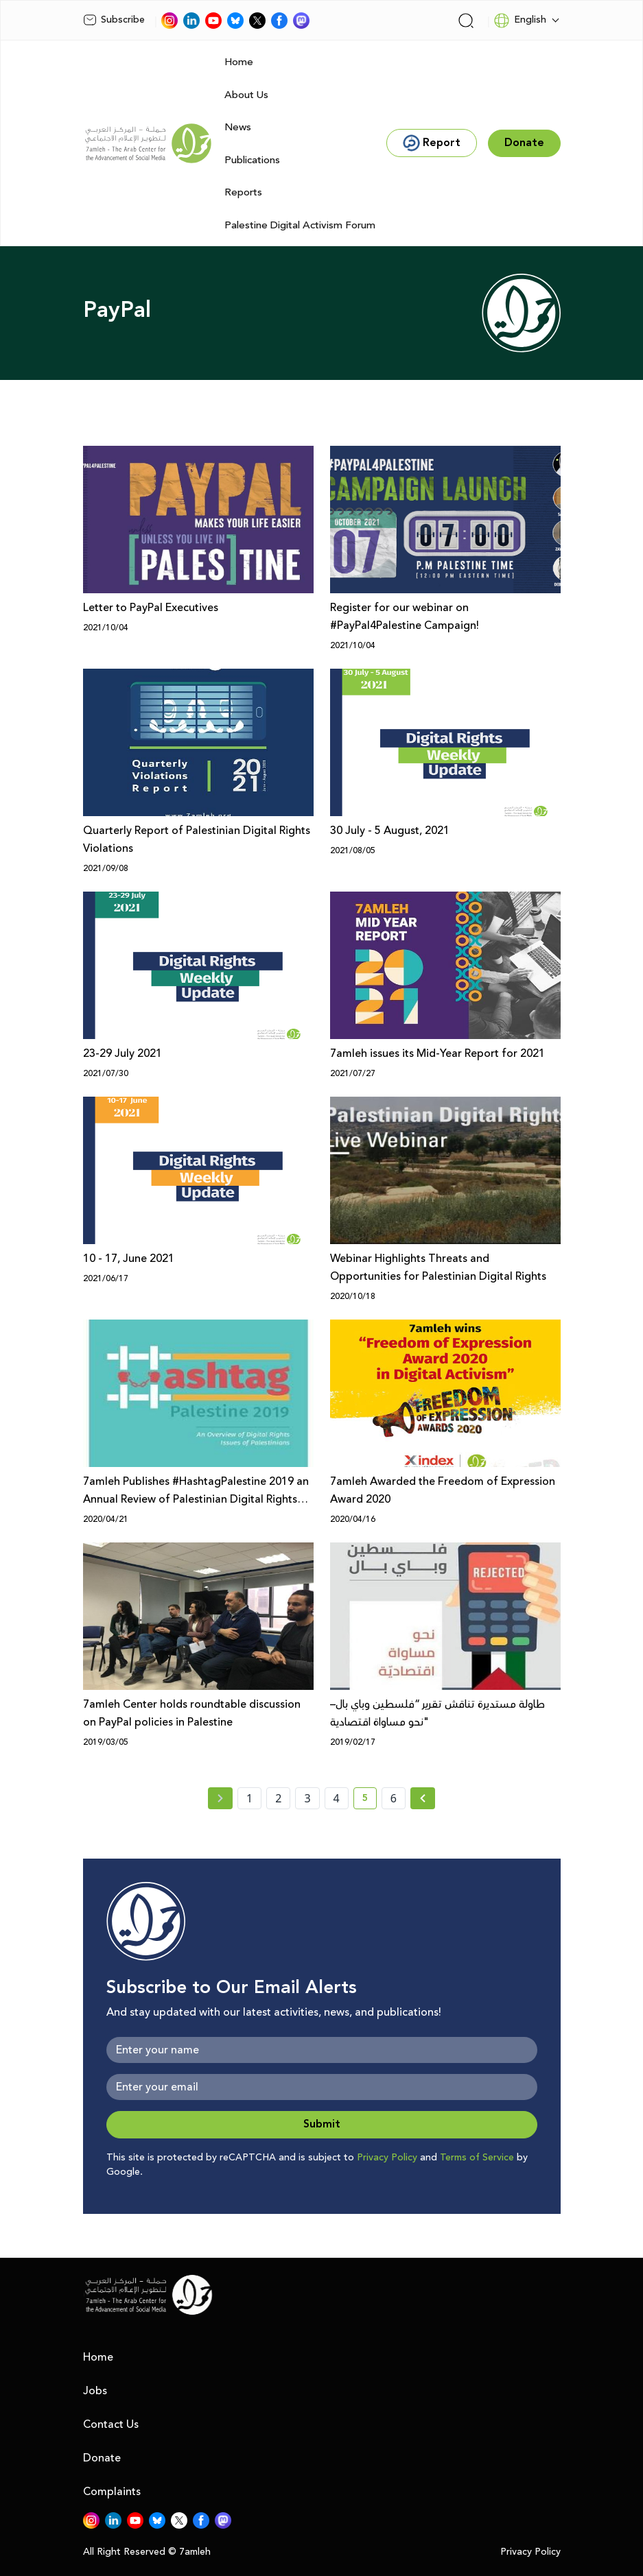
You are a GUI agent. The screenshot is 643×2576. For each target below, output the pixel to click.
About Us (246, 95)
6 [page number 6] (393, 1798)
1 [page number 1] (249, 1798)
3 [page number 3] (307, 1798)
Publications (252, 160)
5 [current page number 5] (369, 1800)
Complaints (112, 2491)
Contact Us (111, 2424)
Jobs (95, 2391)
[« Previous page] (220, 1798)
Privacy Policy (387, 2157)
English (519, 20)
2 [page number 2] (278, 1798)
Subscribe (114, 19)
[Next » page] (422, 1798)
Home (238, 62)
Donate (102, 2458)
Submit (321, 2124)
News (237, 127)
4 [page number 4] (337, 1798)
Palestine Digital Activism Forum (299, 225)
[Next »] (423, 1798)
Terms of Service (477, 2157)
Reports (243, 192)
